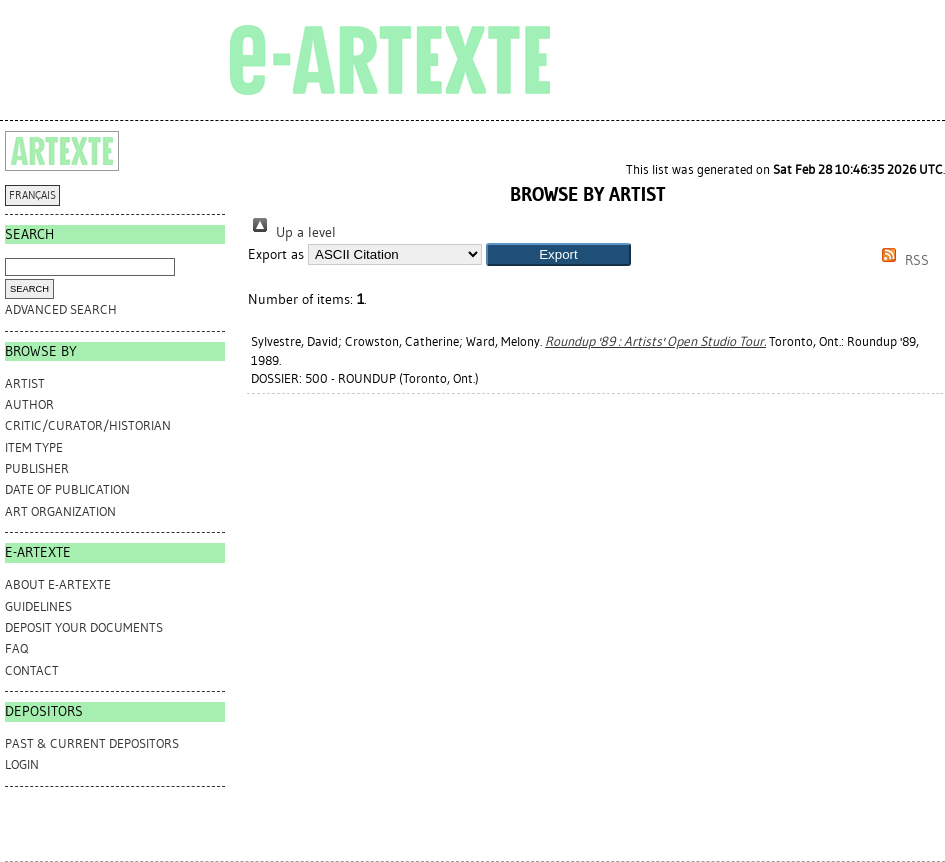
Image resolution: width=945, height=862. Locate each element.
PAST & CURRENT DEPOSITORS (92, 743)
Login (22, 764)
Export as (276, 254)
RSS (902, 260)
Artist (25, 383)
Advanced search (61, 309)
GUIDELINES (38, 606)
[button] (558, 254)
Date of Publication (67, 489)
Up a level (292, 232)
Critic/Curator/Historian (88, 425)
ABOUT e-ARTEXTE (58, 584)
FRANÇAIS (32, 195)
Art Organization (60, 511)
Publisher (37, 468)
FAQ (16, 648)
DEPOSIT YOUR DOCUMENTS (84, 627)
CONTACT (32, 670)
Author (29, 404)
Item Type (34, 447)
